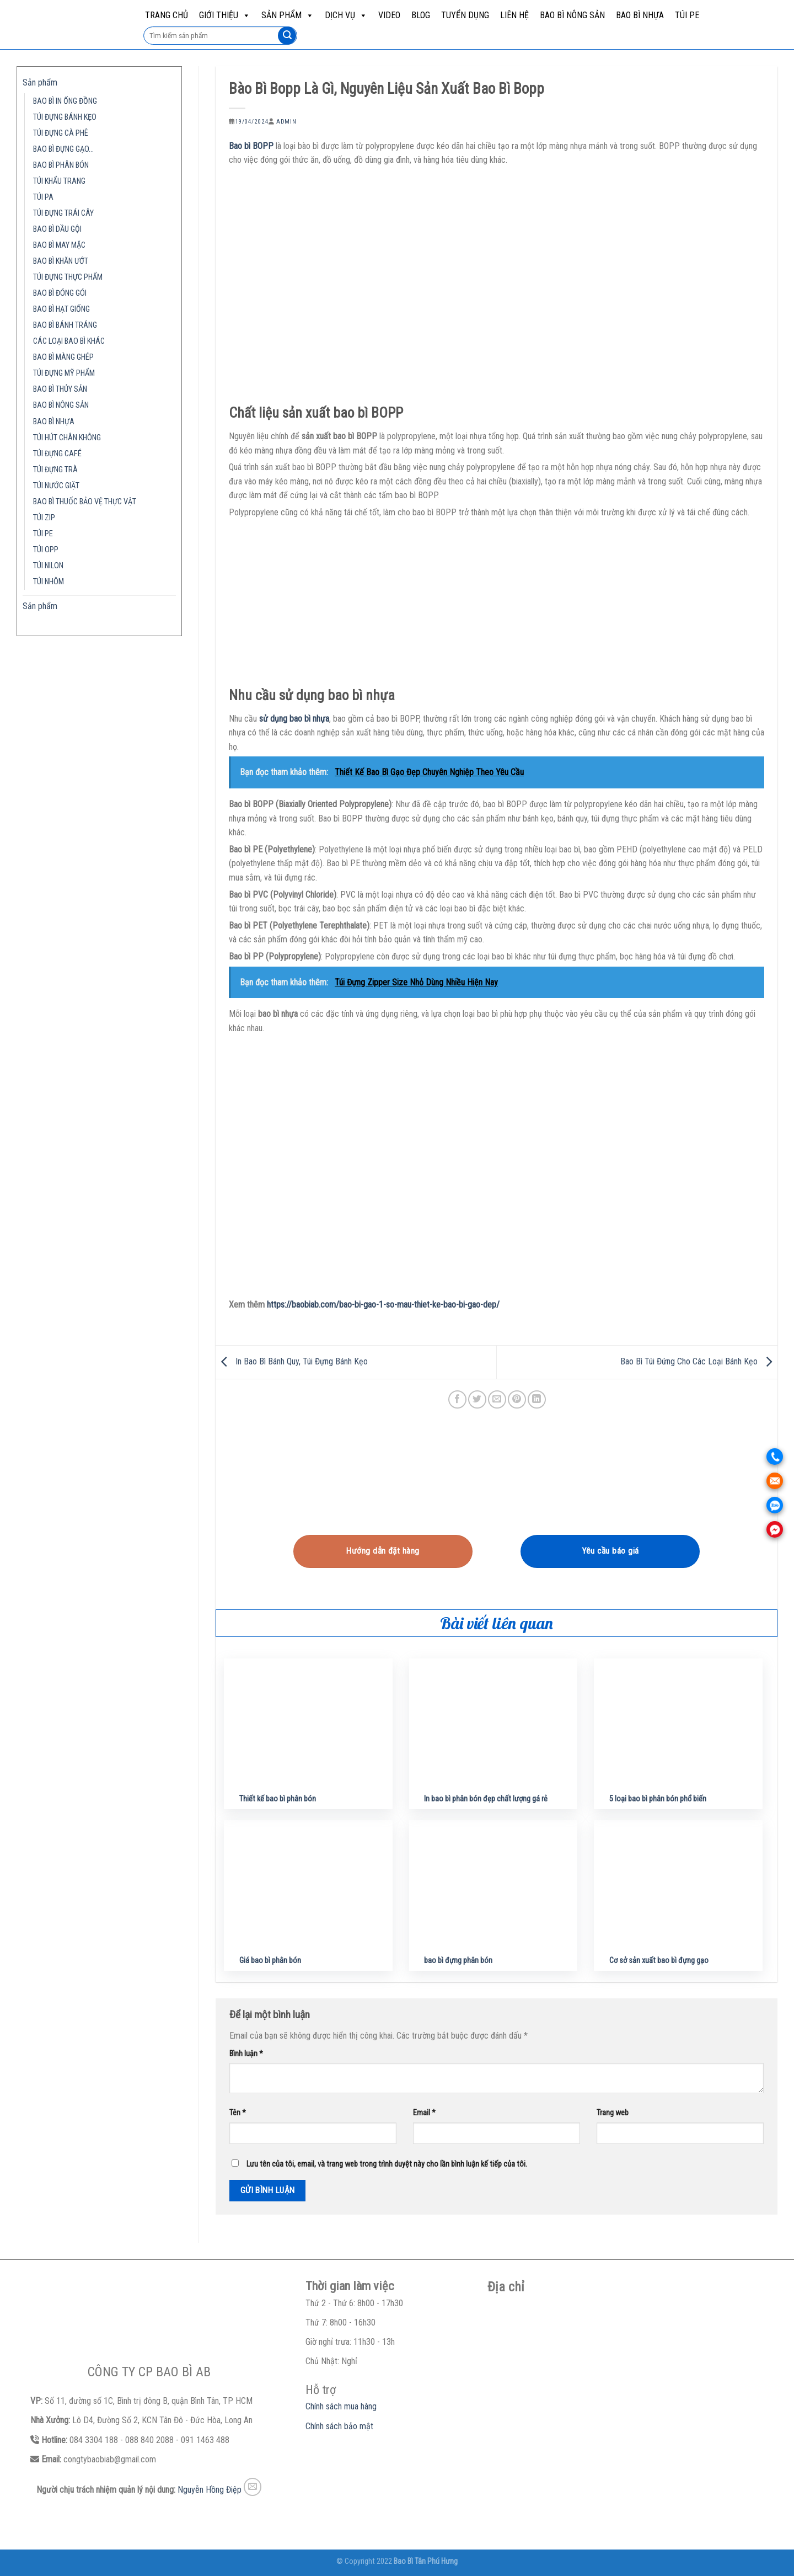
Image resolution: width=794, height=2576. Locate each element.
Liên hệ (514, 15)
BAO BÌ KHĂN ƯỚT (60, 261)
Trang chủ (166, 15)
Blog (420, 15)
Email (424, 2113)
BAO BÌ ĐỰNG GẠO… (63, 149)
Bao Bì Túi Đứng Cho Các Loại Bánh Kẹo (698, 1361)
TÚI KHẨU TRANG (59, 181)
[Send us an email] (253, 2487)
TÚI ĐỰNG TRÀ (55, 469)
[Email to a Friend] (497, 1399)
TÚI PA (43, 197)
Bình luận (246, 2053)
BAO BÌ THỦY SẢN (60, 389)
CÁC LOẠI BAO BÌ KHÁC (69, 341)
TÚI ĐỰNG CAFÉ (57, 453)
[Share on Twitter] (477, 1399)
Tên (237, 2113)
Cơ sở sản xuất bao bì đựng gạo (659, 1960)
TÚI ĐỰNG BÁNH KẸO (64, 117)
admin (286, 121)
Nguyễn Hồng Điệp (210, 2489)
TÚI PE (687, 15)
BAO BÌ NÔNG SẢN (572, 15)
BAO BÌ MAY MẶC (59, 245)
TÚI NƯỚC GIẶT (56, 485)
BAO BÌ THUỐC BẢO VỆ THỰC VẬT (84, 501)
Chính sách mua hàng (341, 2406)
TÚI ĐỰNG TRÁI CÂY (63, 213)
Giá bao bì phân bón (270, 1960)
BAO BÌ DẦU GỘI (57, 229)
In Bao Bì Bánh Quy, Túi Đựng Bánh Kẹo (292, 1361)
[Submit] (287, 35)
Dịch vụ (346, 15)
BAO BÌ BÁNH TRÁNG (65, 325)
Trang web (613, 2113)
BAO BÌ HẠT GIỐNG (61, 309)
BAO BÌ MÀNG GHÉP (63, 357)
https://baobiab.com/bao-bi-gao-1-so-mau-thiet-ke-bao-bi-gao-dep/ (383, 1304)
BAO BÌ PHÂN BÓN (61, 165)
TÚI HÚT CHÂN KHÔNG (67, 437)
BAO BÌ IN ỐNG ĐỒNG (65, 101)
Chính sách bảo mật (339, 2426)
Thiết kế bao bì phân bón (277, 1799)
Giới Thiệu (224, 15)
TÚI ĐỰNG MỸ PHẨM (64, 373)
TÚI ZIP (44, 517)
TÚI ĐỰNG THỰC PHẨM (68, 277)
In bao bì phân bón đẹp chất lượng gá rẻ (486, 1799)
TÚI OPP (45, 549)
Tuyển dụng (465, 15)
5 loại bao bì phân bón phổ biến (657, 1799)
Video (389, 15)
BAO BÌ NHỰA (640, 15)
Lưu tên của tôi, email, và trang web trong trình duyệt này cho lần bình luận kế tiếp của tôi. (386, 2164)
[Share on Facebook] (457, 1399)
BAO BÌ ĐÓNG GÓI (60, 293)
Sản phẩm (287, 15)
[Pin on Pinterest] (517, 1399)
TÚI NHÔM (48, 581)
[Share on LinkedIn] (537, 1399)
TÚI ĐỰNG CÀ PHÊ (60, 133)
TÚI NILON (48, 565)
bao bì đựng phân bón (458, 1960)
